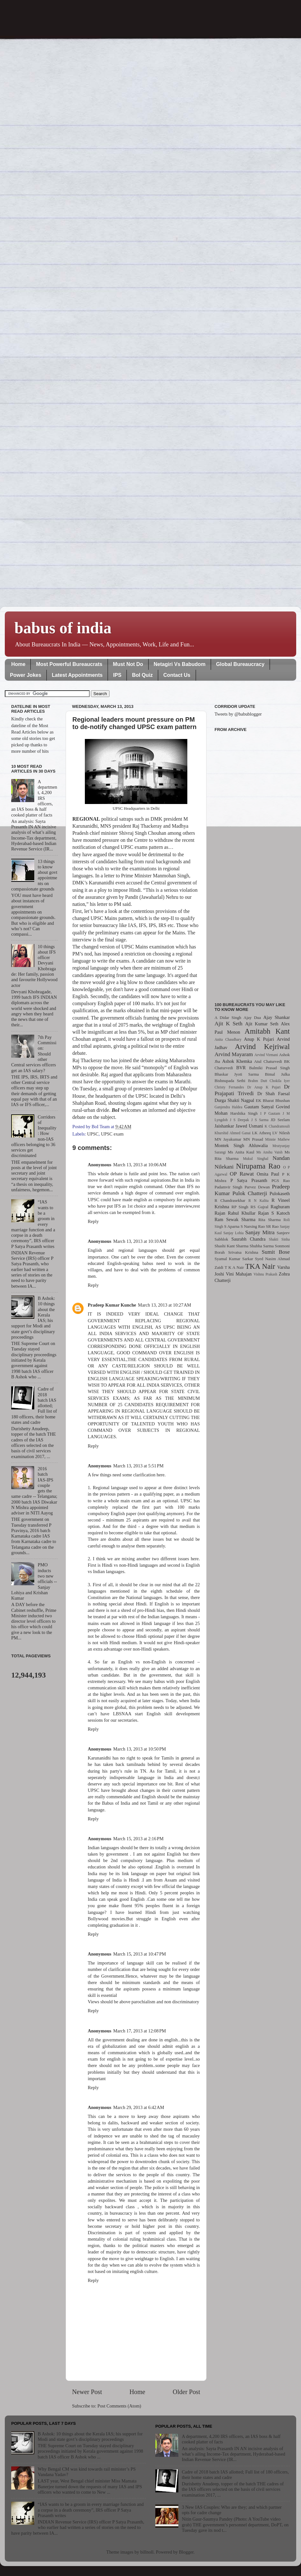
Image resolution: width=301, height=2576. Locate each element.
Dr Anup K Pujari (264, 1087)
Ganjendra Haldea (228, 1107)
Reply (93, 1221)
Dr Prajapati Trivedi (252, 1090)
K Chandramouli (276, 1126)
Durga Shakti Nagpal (234, 1100)
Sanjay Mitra (260, 1232)
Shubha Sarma (261, 1245)
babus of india (62, 628)
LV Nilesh (281, 1132)
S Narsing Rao (252, 1226)
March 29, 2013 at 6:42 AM (138, 2107)
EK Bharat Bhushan (273, 1100)
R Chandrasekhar (230, 1200)
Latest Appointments (77, 675)
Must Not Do (128, 664)
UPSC (93, 1133)
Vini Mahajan (239, 1273)
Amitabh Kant (267, 1031)
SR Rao (272, 1226)
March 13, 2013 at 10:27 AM (164, 1305)
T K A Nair (234, 1267)
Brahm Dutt (257, 1081)
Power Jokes (25, 675)
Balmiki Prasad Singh (269, 1067)
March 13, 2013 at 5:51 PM (138, 1465)
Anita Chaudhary (228, 1039)
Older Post (186, 2391)
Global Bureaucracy (240, 664)
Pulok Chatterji (249, 1193)
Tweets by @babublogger (238, 714)
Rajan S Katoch (274, 1213)
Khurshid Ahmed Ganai (233, 1133)
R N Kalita (258, 1200)
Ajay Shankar (276, 1017)
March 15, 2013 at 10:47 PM (139, 1954)
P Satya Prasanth (248, 1180)
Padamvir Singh (228, 1187)
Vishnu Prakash (265, 1274)
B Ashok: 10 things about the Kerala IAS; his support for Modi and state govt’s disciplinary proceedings (90, 2436)
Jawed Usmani (249, 1125)
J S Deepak (239, 1120)
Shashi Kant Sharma (231, 1245)
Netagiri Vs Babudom (180, 664)
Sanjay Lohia (233, 1233)
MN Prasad (253, 1139)
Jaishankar (224, 1125)
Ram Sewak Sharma (235, 1219)
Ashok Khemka (237, 1061)
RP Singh (240, 1206)
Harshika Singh (243, 1113)
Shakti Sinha (279, 1239)
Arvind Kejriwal (262, 1046)
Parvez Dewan (257, 1187)
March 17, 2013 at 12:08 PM (139, 2030)
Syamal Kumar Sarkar (234, 1258)
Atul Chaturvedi (268, 1061)
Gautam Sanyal (259, 1106)
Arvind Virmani (266, 1055)
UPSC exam (112, 1133)
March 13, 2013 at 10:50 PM (139, 1749)
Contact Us (176, 675)
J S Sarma (259, 1120)
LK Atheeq (261, 1132)
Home (18, 664)
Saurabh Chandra (248, 1239)
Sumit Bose (276, 1252)
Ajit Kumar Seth (262, 1023)
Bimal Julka (277, 1074)
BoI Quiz (142, 675)
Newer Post (87, 2391)
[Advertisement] (252, 863)
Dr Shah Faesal (273, 1093)
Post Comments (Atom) (119, 2405)
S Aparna (232, 1226)
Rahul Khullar (242, 1213)
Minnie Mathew (277, 1139)
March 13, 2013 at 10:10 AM (140, 1241)
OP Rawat (242, 1174)
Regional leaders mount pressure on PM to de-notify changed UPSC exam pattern (134, 723)
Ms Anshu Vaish (269, 1152)
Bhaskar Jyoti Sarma (237, 1074)
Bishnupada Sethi (230, 1080)
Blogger (186, 2552)
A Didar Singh (228, 1017)
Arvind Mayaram (234, 1054)
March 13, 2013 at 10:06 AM (140, 1164)
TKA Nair (260, 1266)
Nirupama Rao (258, 1166)
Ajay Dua (252, 1017)
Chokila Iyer (280, 1081)
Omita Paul (268, 1174)
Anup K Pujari (259, 1039)
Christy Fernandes (229, 1087)
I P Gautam (270, 1113)
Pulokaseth (280, 1193)
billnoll (147, 2552)
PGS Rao (281, 1180)
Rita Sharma (269, 1219)
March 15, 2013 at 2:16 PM (138, 1838)
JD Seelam (280, 1119)
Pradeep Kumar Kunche (112, 1305)
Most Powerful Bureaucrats (69, 664)
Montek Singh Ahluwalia (241, 1145)
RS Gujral (259, 1206)
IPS (117, 675)
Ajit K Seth (228, 1024)
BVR (241, 1067)
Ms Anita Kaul (241, 1152)
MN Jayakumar (228, 1139)
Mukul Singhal (255, 1159)
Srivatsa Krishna (243, 1252)
